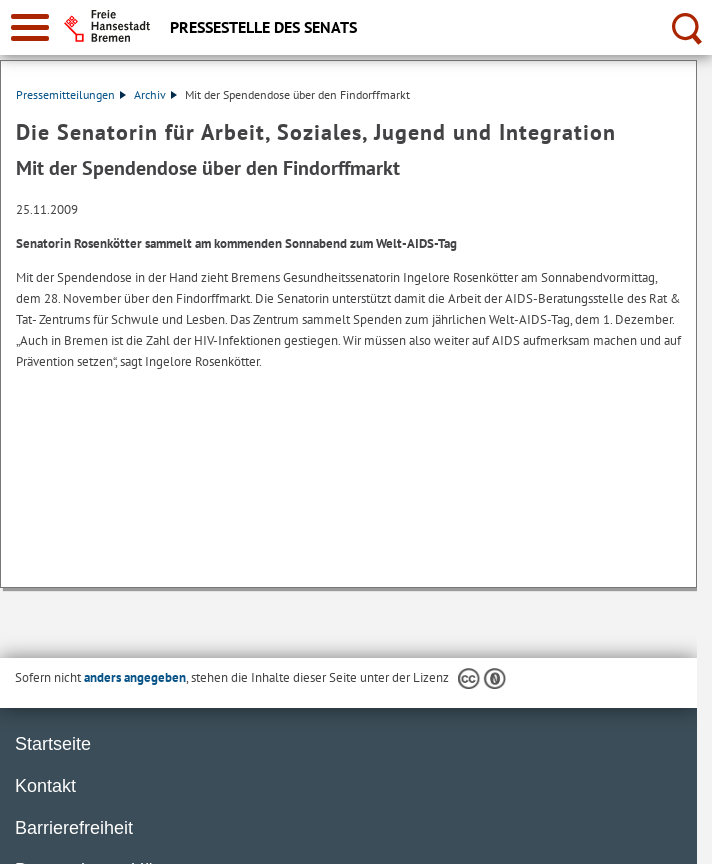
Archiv (155, 94)
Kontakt (45, 786)
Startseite (53, 744)
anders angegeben (135, 677)
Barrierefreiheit (74, 828)
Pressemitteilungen (71, 94)
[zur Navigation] (30, 27)
